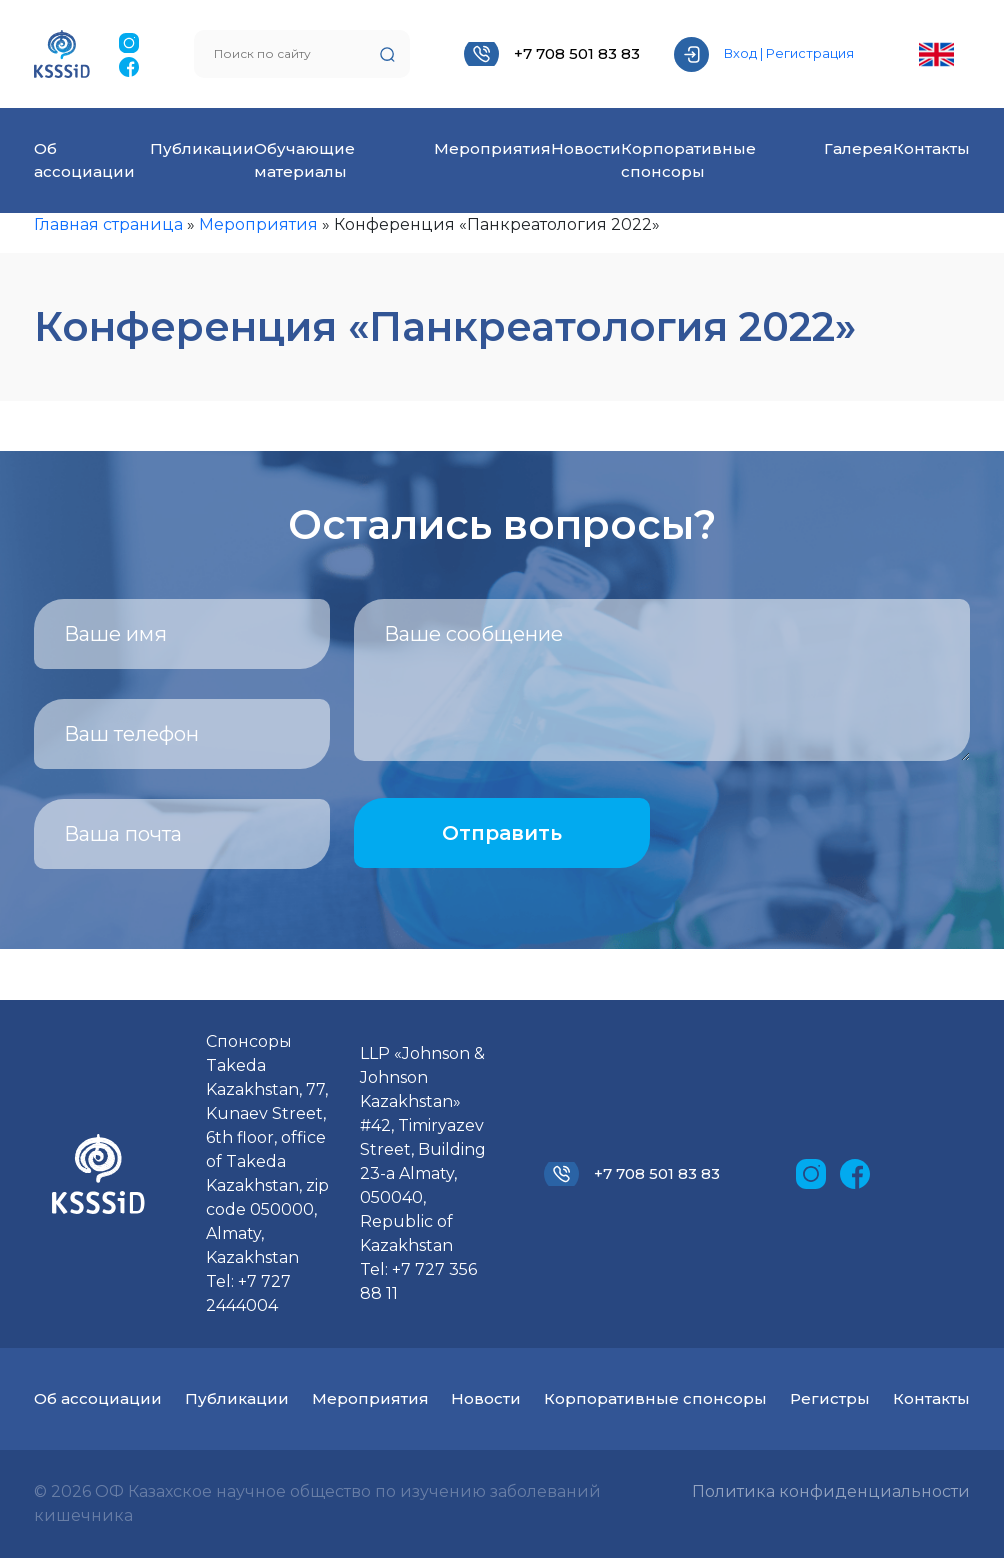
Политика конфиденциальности (831, 1491)
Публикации (202, 148)
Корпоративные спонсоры (655, 1398)
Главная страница (108, 224)
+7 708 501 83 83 (577, 53)
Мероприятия (492, 148)
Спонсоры (249, 1041)
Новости (586, 148)
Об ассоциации (98, 1398)
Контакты (931, 148)
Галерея (858, 148)
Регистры (830, 1398)
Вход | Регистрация (789, 53)
